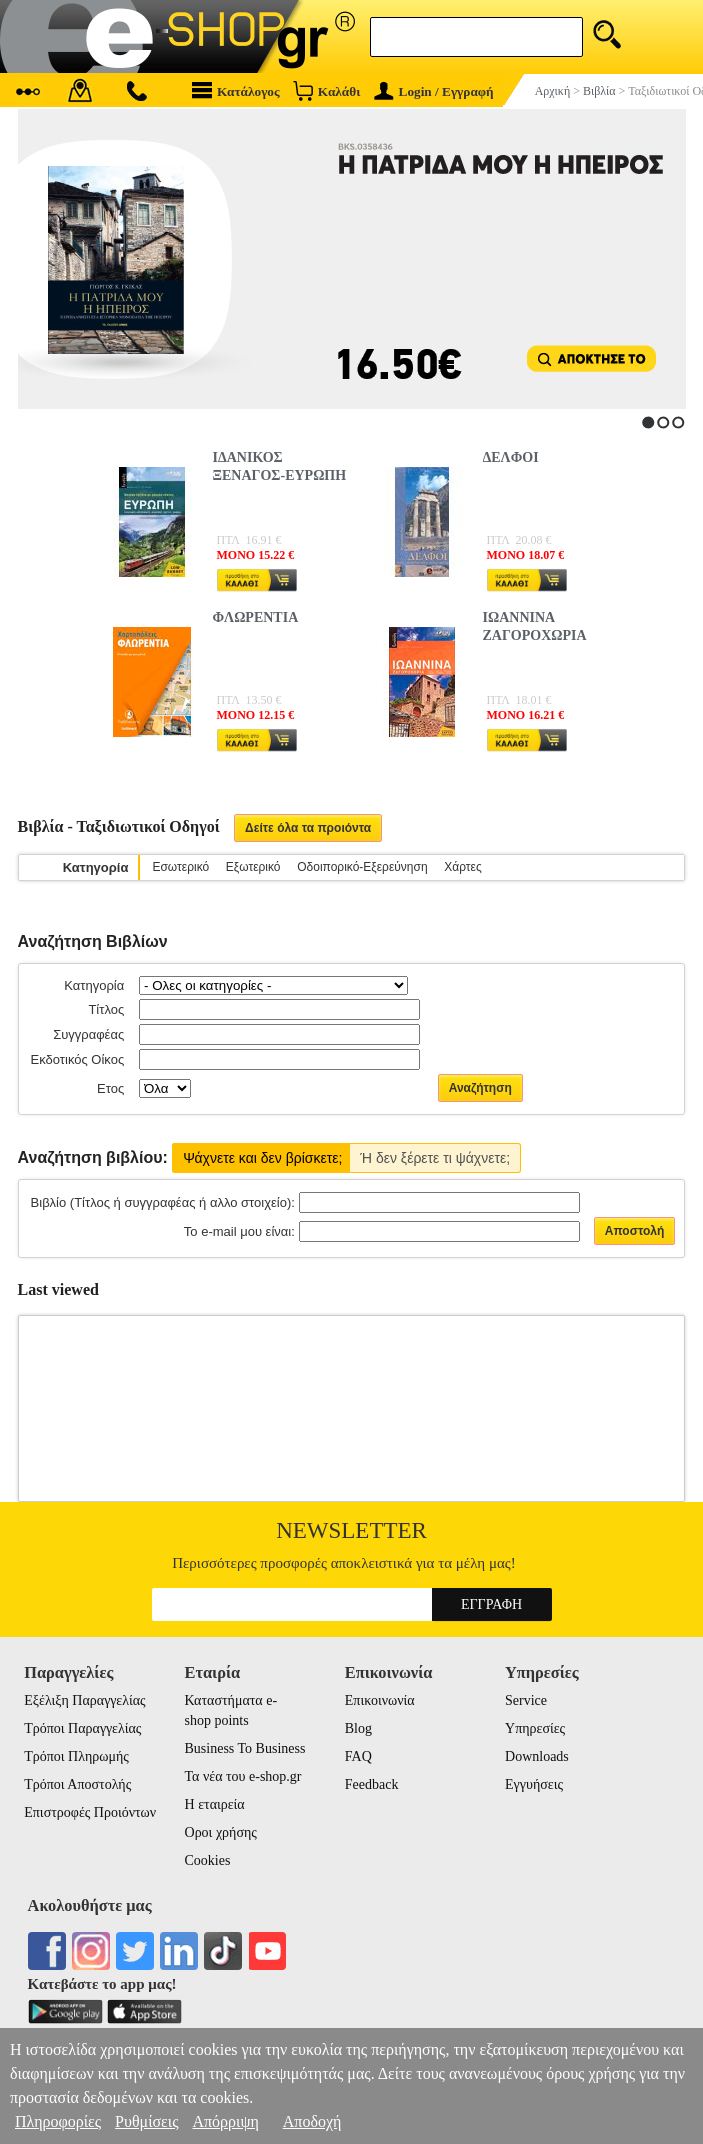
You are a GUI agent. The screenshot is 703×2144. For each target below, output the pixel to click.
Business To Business (245, 1748)
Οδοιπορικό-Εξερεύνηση (362, 867)
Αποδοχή (312, 2121)
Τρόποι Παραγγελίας (82, 1728)
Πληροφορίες (58, 2121)
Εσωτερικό (180, 867)
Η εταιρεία (215, 1804)
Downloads (537, 1756)
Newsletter (351, 1530)
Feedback (372, 1784)
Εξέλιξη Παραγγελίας (84, 1700)
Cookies (208, 1860)
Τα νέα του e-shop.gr (243, 1776)
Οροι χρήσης (221, 1832)
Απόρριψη (225, 2121)
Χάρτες (462, 867)
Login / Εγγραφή (434, 91)
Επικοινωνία (380, 1700)
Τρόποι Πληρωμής (76, 1756)
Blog (358, 1728)
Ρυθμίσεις (146, 2121)
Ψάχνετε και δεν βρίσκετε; (262, 1158)
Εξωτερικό (253, 867)
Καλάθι (326, 90)
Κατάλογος (236, 90)
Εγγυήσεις (534, 1784)
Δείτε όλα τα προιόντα (308, 828)
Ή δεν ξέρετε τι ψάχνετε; (435, 1158)
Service (526, 1700)
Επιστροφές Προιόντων (90, 1812)
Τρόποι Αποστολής (77, 1784)
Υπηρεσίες (535, 1728)
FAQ (358, 1756)
